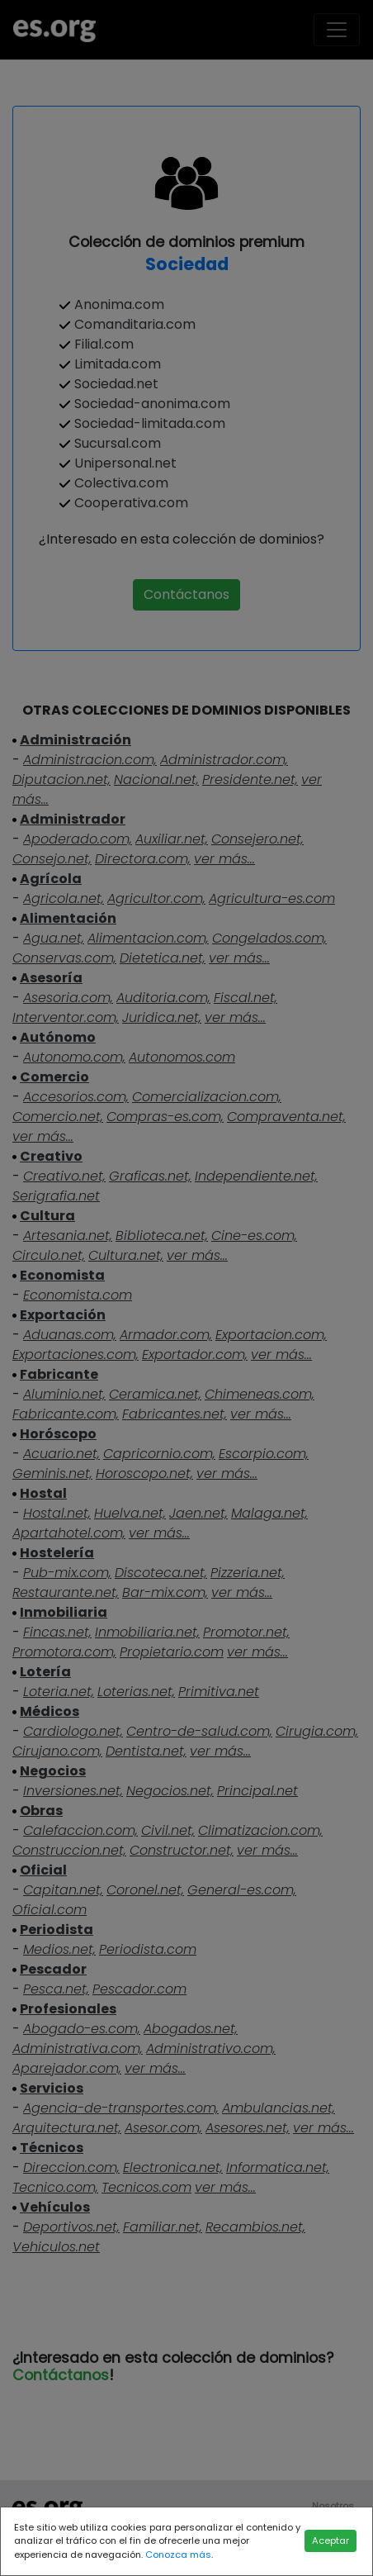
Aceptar (330, 2540)
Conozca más (178, 2554)
